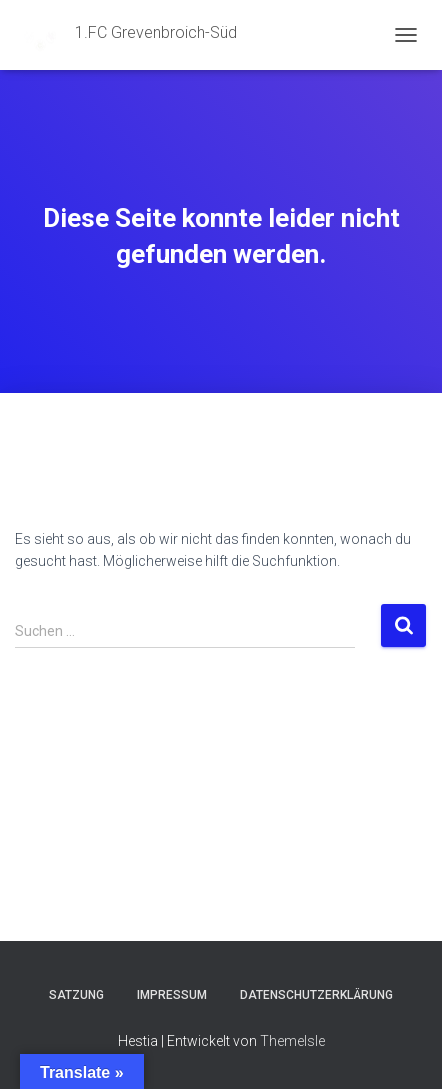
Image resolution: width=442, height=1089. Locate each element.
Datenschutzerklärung (316, 995)
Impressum (172, 995)
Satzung (76, 995)
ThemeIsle (292, 1041)
